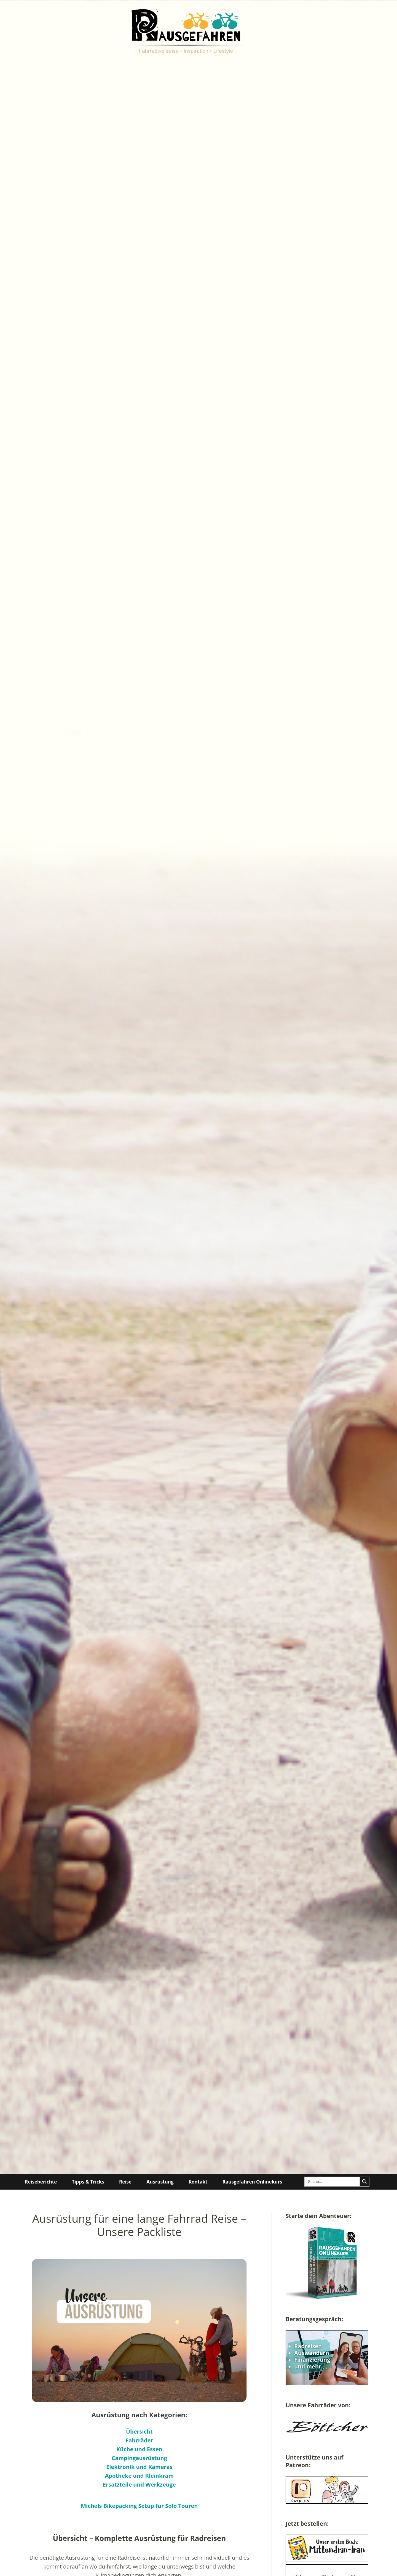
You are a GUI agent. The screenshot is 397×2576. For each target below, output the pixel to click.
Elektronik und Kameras (139, 2467)
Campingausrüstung (139, 2458)
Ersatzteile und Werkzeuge (139, 2484)
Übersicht (139, 2431)
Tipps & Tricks (88, 2182)
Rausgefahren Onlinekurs (252, 2182)
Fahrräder (139, 2440)
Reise (125, 2182)
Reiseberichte (41, 2182)
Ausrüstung (159, 2182)
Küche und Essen (139, 2449)
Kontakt (198, 2182)
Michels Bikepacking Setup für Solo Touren (139, 2505)
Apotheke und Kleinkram (139, 2475)
